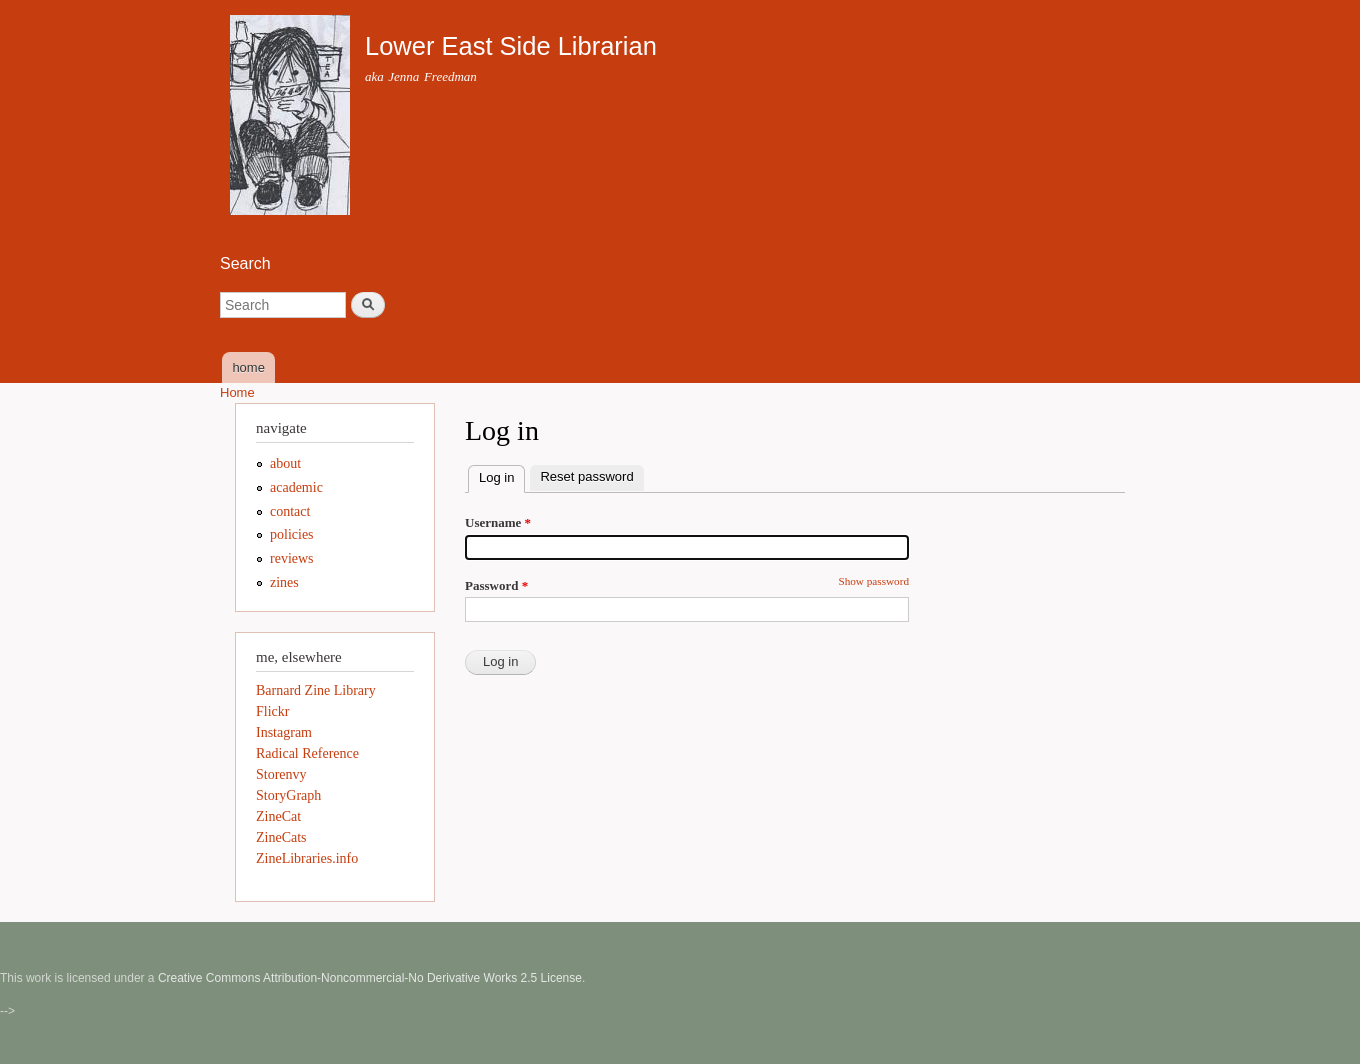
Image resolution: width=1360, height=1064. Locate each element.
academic (296, 487)
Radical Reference (307, 753)
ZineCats (281, 837)
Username (498, 522)
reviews (292, 558)
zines (284, 582)
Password (496, 585)
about (285, 463)
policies (292, 534)
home (248, 367)
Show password (873, 581)
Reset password (586, 476)
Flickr (272, 711)
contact (290, 511)
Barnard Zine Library (316, 690)
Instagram (284, 732)
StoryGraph (288, 795)
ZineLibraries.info (307, 858)
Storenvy (281, 774)
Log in (502, 475)
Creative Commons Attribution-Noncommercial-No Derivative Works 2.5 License (370, 978)
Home (237, 392)
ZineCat (278, 816)
